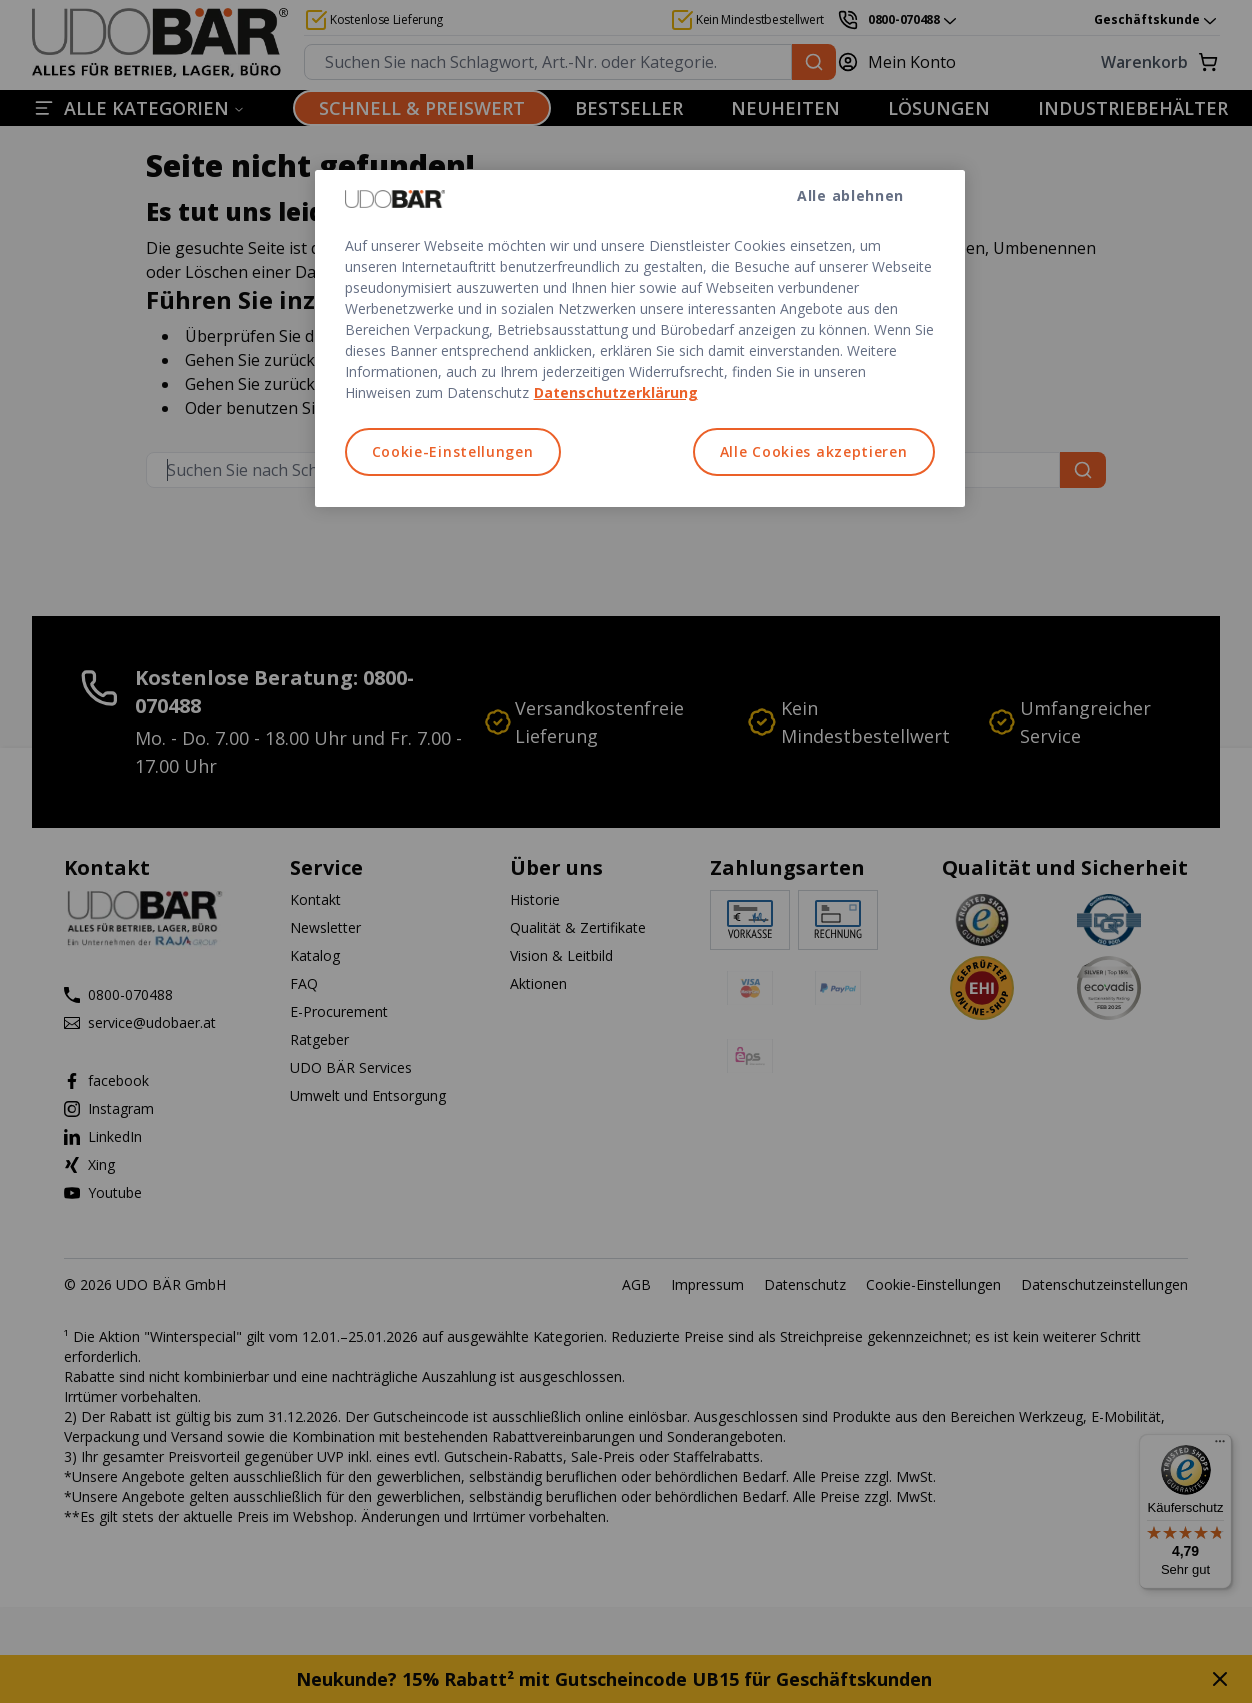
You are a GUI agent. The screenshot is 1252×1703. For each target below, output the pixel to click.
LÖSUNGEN (939, 108)
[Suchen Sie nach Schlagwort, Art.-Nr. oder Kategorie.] (814, 62)
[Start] (160, 43)
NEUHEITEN (785, 108)
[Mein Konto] (908, 62)
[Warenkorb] (1100, 62)
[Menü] (1220, 1446)
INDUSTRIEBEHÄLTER (1133, 108)
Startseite (384, 384)
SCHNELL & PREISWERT (422, 108)
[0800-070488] (898, 20)
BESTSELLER (629, 108)
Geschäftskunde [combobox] (1157, 20)
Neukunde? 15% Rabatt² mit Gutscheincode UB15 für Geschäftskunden (614, 1679)
